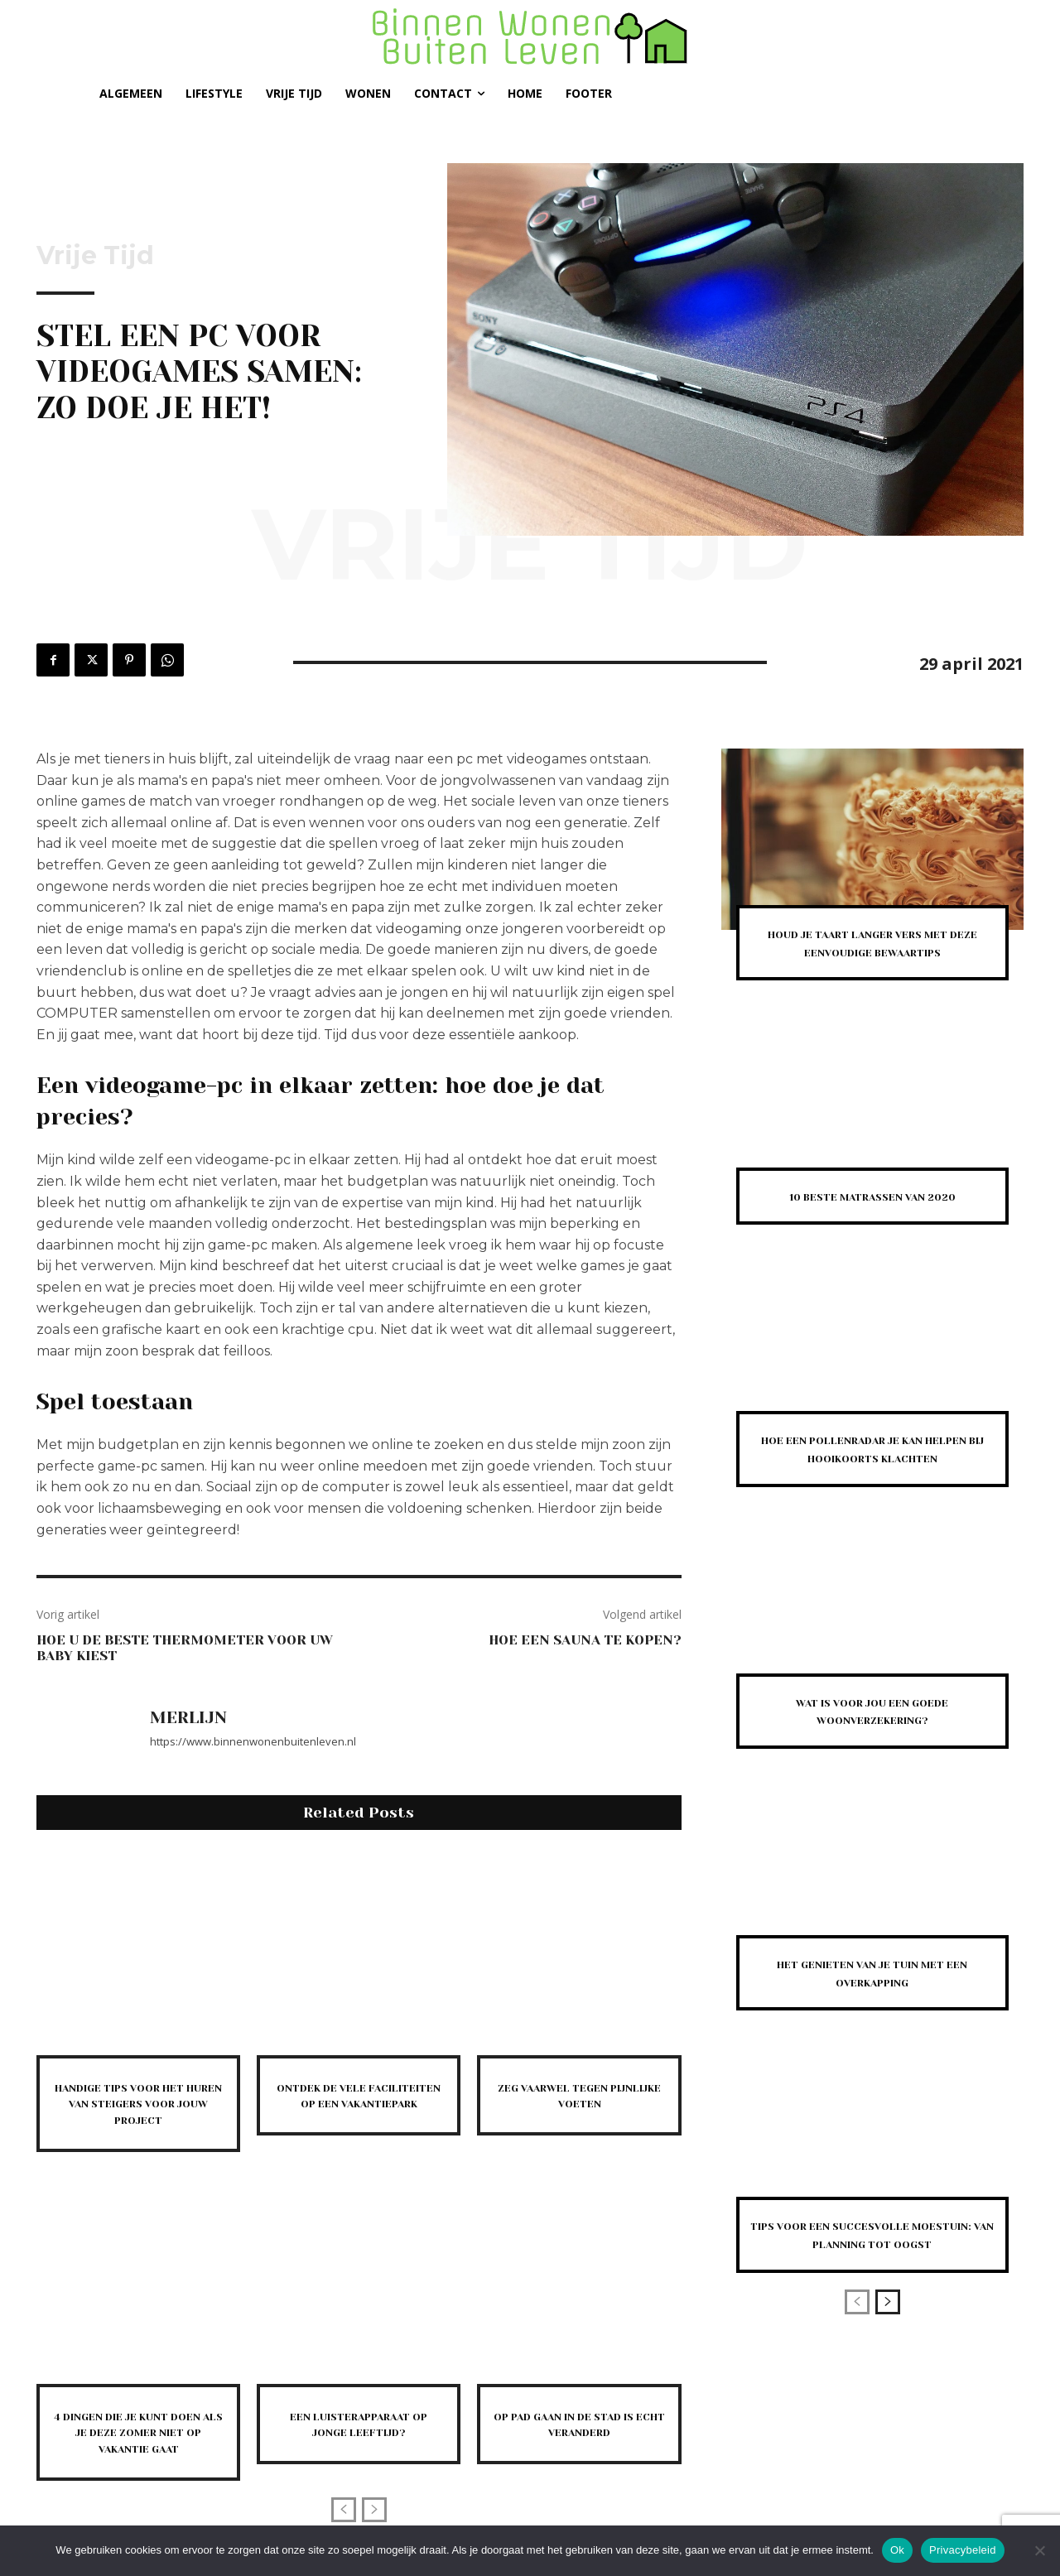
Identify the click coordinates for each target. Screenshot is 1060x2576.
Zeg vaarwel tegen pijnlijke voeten (579, 2095)
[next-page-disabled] (374, 2523)
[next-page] (887, 2354)
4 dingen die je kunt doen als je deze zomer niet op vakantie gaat (138, 2439)
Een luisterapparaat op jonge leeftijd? (359, 2423)
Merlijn (188, 1718)
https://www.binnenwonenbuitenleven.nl (253, 1741)
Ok (897, 2550)
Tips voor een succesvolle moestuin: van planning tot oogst (872, 2279)
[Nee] (1039, 2550)
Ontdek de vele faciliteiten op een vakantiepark (358, 2102)
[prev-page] (343, 2523)
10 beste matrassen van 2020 (872, 1213)
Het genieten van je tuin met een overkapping (872, 2008)
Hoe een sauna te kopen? (585, 1640)
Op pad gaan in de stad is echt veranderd (579, 2423)
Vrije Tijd (95, 255)
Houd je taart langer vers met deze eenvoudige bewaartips (872, 951)
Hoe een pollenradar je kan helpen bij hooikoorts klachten (872, 1475)
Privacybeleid (962, 2550)
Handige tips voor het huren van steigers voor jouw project (138, 2102)
